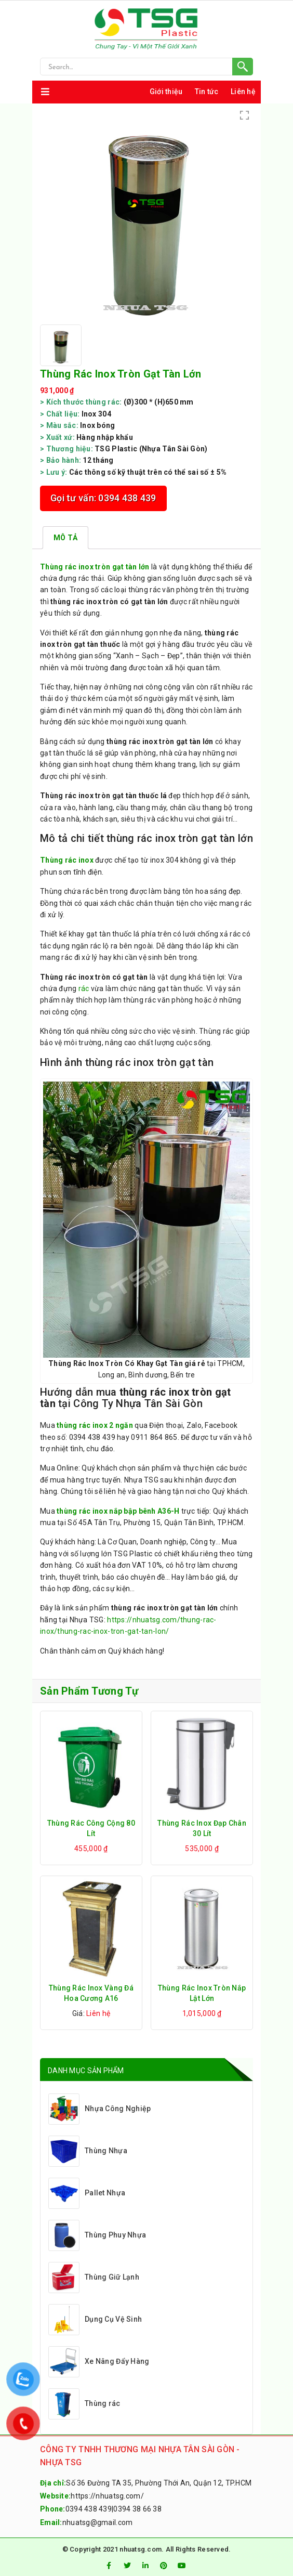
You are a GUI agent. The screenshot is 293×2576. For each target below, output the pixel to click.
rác (83, 988)
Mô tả (65, 538)
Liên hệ (243, 91)
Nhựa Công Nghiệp (99, 2109)
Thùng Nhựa (87, 2151)
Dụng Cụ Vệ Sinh (95, 2319)
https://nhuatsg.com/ (107, 2496)
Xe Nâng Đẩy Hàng (98, 2361)
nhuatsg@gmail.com (97, 2522)
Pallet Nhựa (86, 2193)
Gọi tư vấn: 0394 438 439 (103, 497)
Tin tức (207, 91)
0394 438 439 (88, 2509)
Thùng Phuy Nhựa (97, 2235)
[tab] (65, 537)
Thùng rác (84, 2403)
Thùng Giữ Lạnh (93, 2277)
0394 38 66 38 (137, 2509)
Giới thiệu (166, 91)
